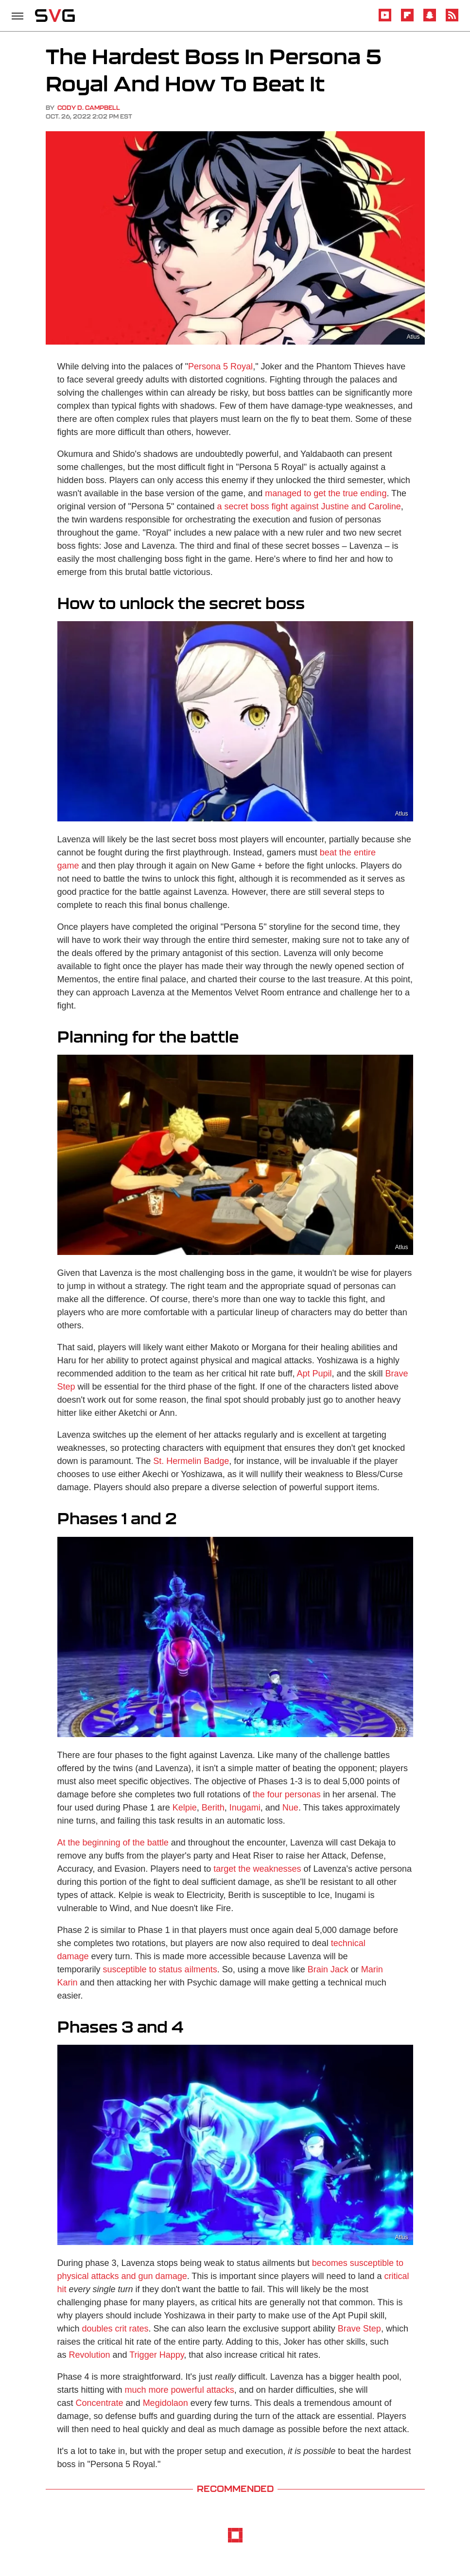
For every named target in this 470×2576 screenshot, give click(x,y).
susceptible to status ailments (160, 1969)
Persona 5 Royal (220, 366)
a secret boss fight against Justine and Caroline (308, 506)
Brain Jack (328, 1969)
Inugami (245, 1807)
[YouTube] (385, 19)
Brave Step (359, 2328)
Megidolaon (165, 2403)
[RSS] (452, 19)
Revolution (89, 2355)
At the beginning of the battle (113, 1842)
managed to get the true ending (325, 493)
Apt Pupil (313, 1373)
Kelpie (185, 1807)
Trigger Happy (156, 2355)
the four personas (287, 1794)
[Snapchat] (429, 19)
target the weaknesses (257, 1869)
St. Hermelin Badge (191, 1461)
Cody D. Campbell (88, 107)
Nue (290, 1807)
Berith (213, 1807)
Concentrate (99, 2403)
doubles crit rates (115, 2328)
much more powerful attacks (179, 2390)
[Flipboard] (407, 19)
